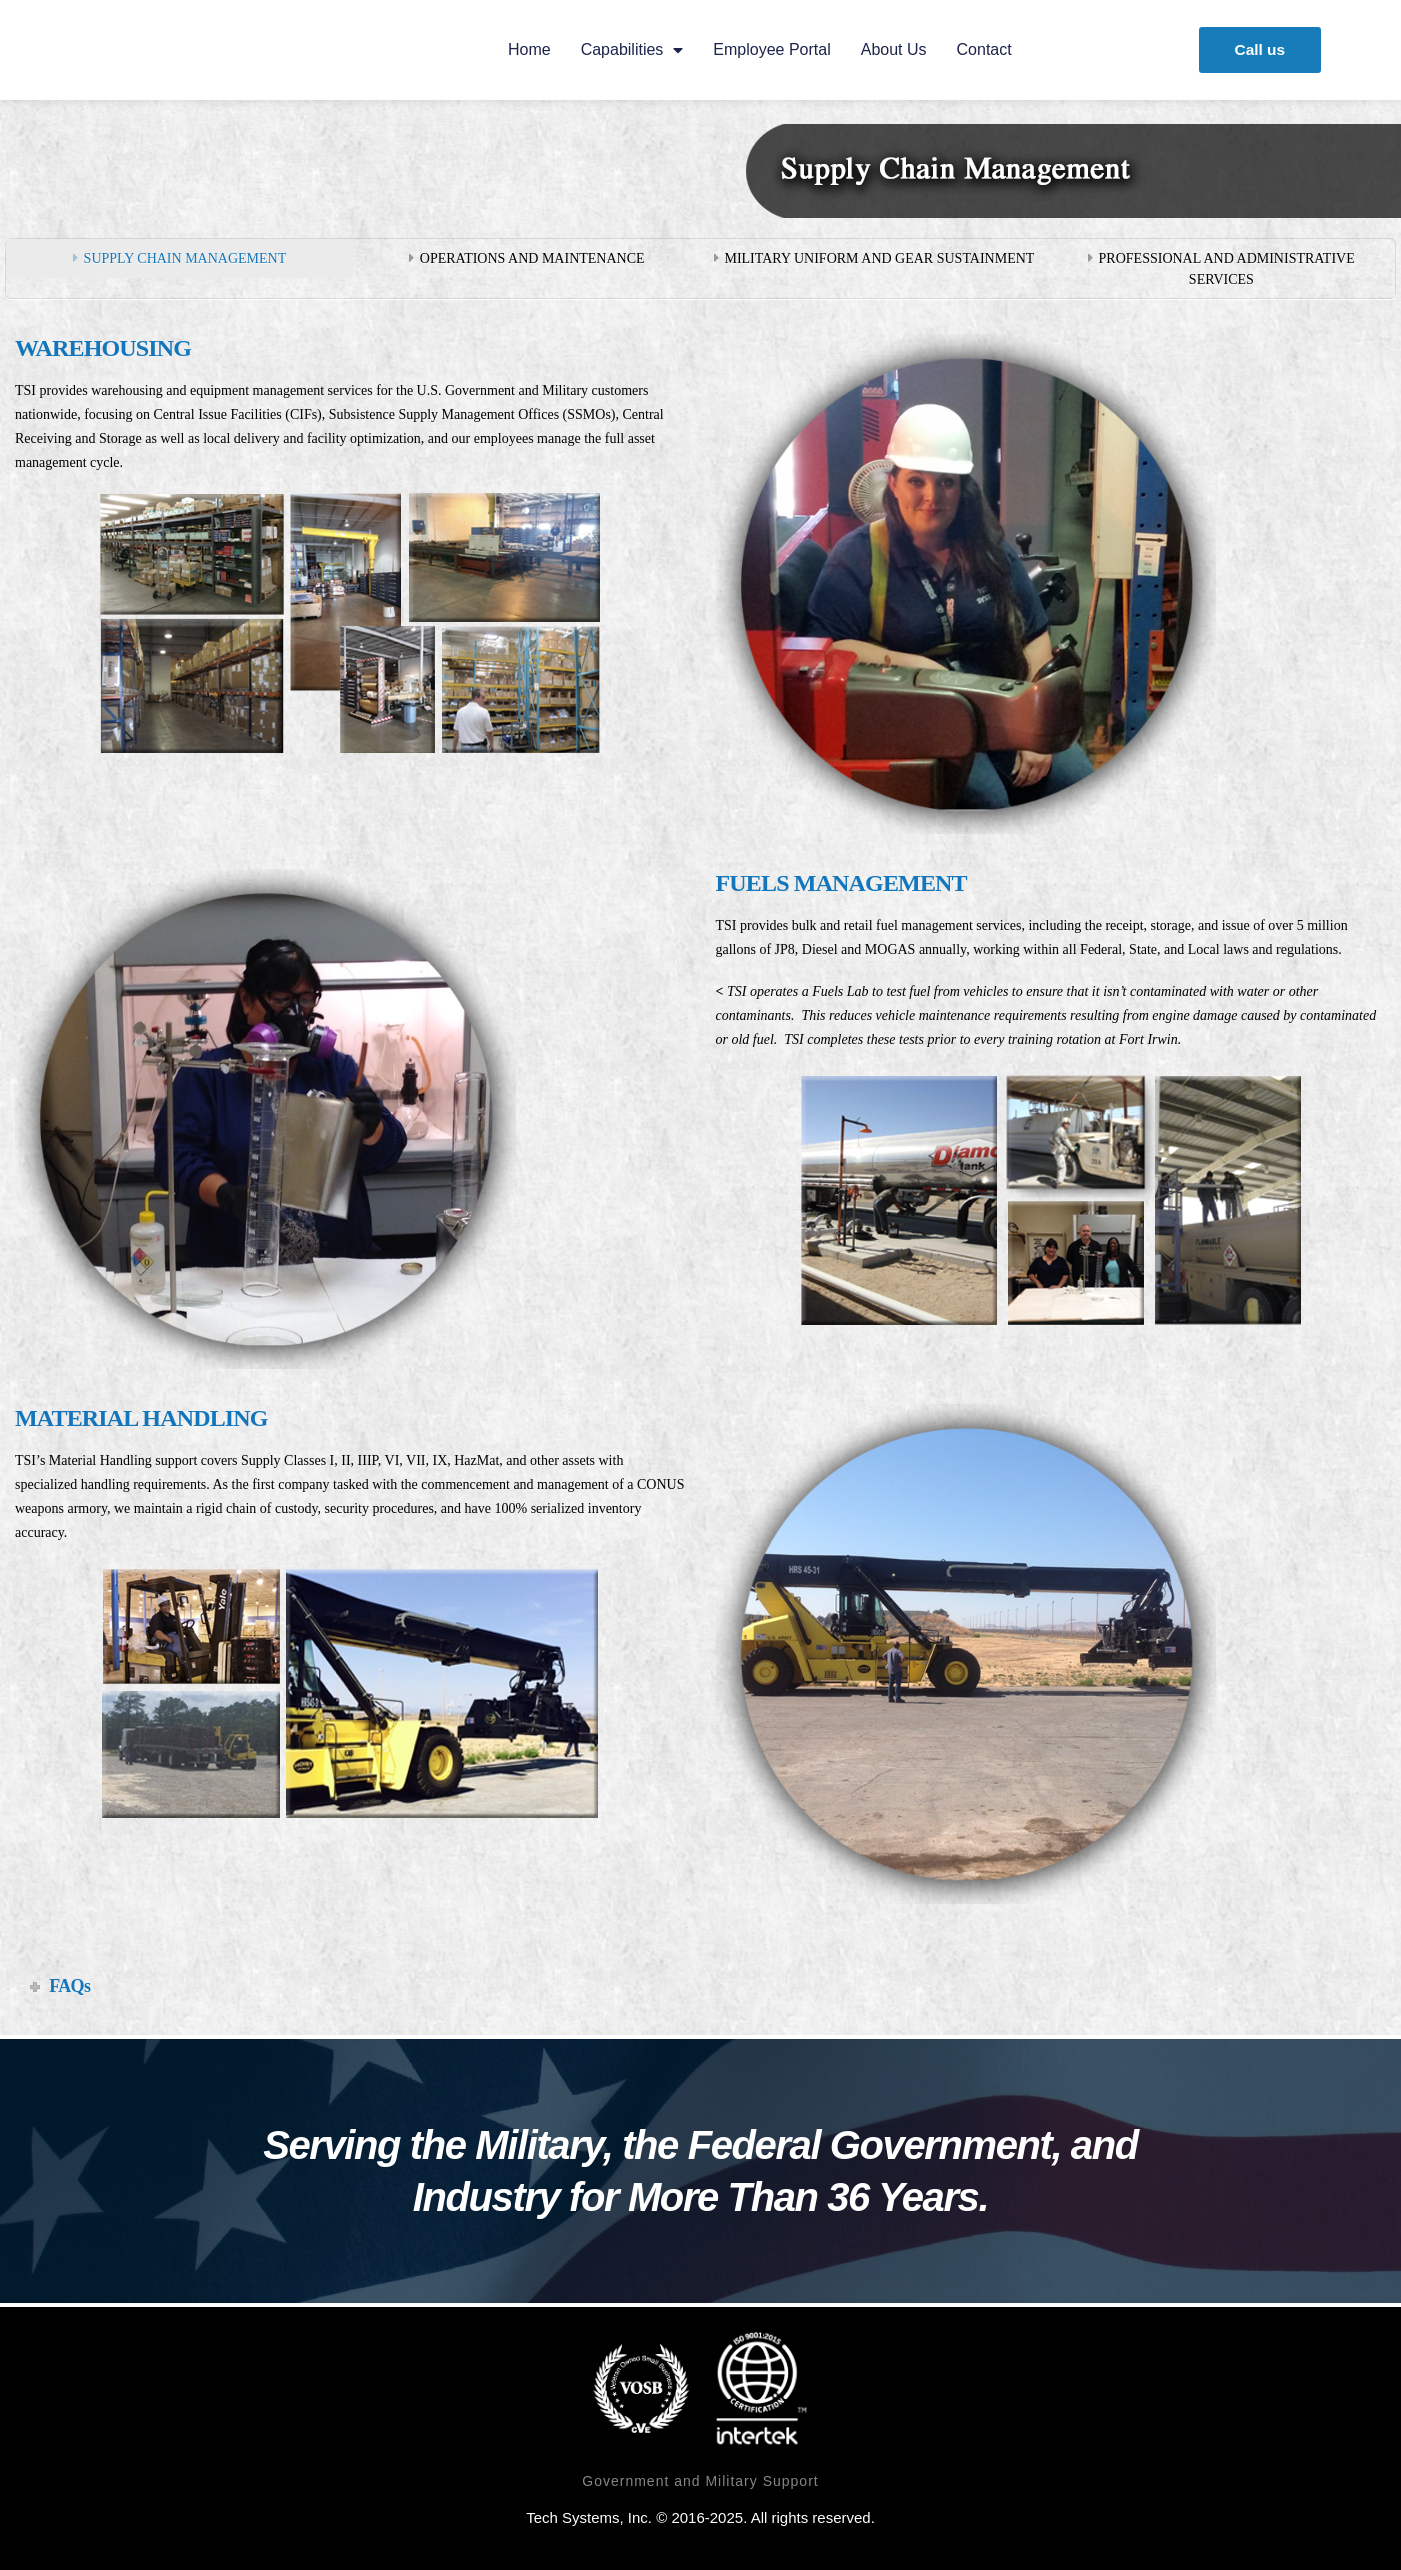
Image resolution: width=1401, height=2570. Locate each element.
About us (891, 49)
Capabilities (629, 50)
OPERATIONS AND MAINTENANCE (532, 258)
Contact (981, 49)
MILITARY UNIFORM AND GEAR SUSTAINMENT (879, 258)
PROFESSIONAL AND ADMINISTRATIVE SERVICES (1227, 269)
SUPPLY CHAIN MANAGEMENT (185, 258)
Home (526, 49)
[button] (1255, 50)
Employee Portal (769, 49)
